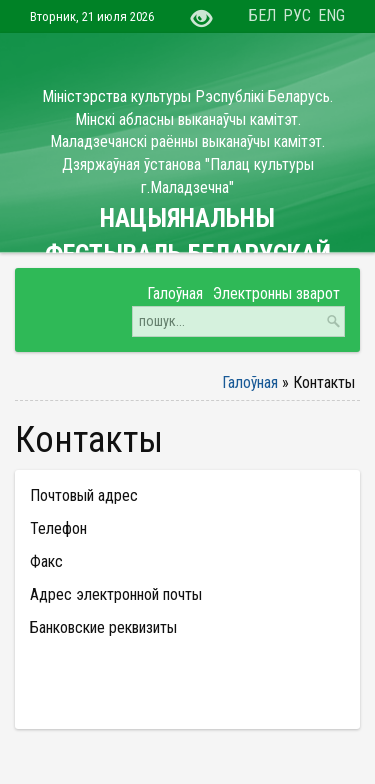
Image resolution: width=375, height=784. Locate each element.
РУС (297, 15)
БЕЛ (262, 15)
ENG (331, 15)
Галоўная (250, 382)
